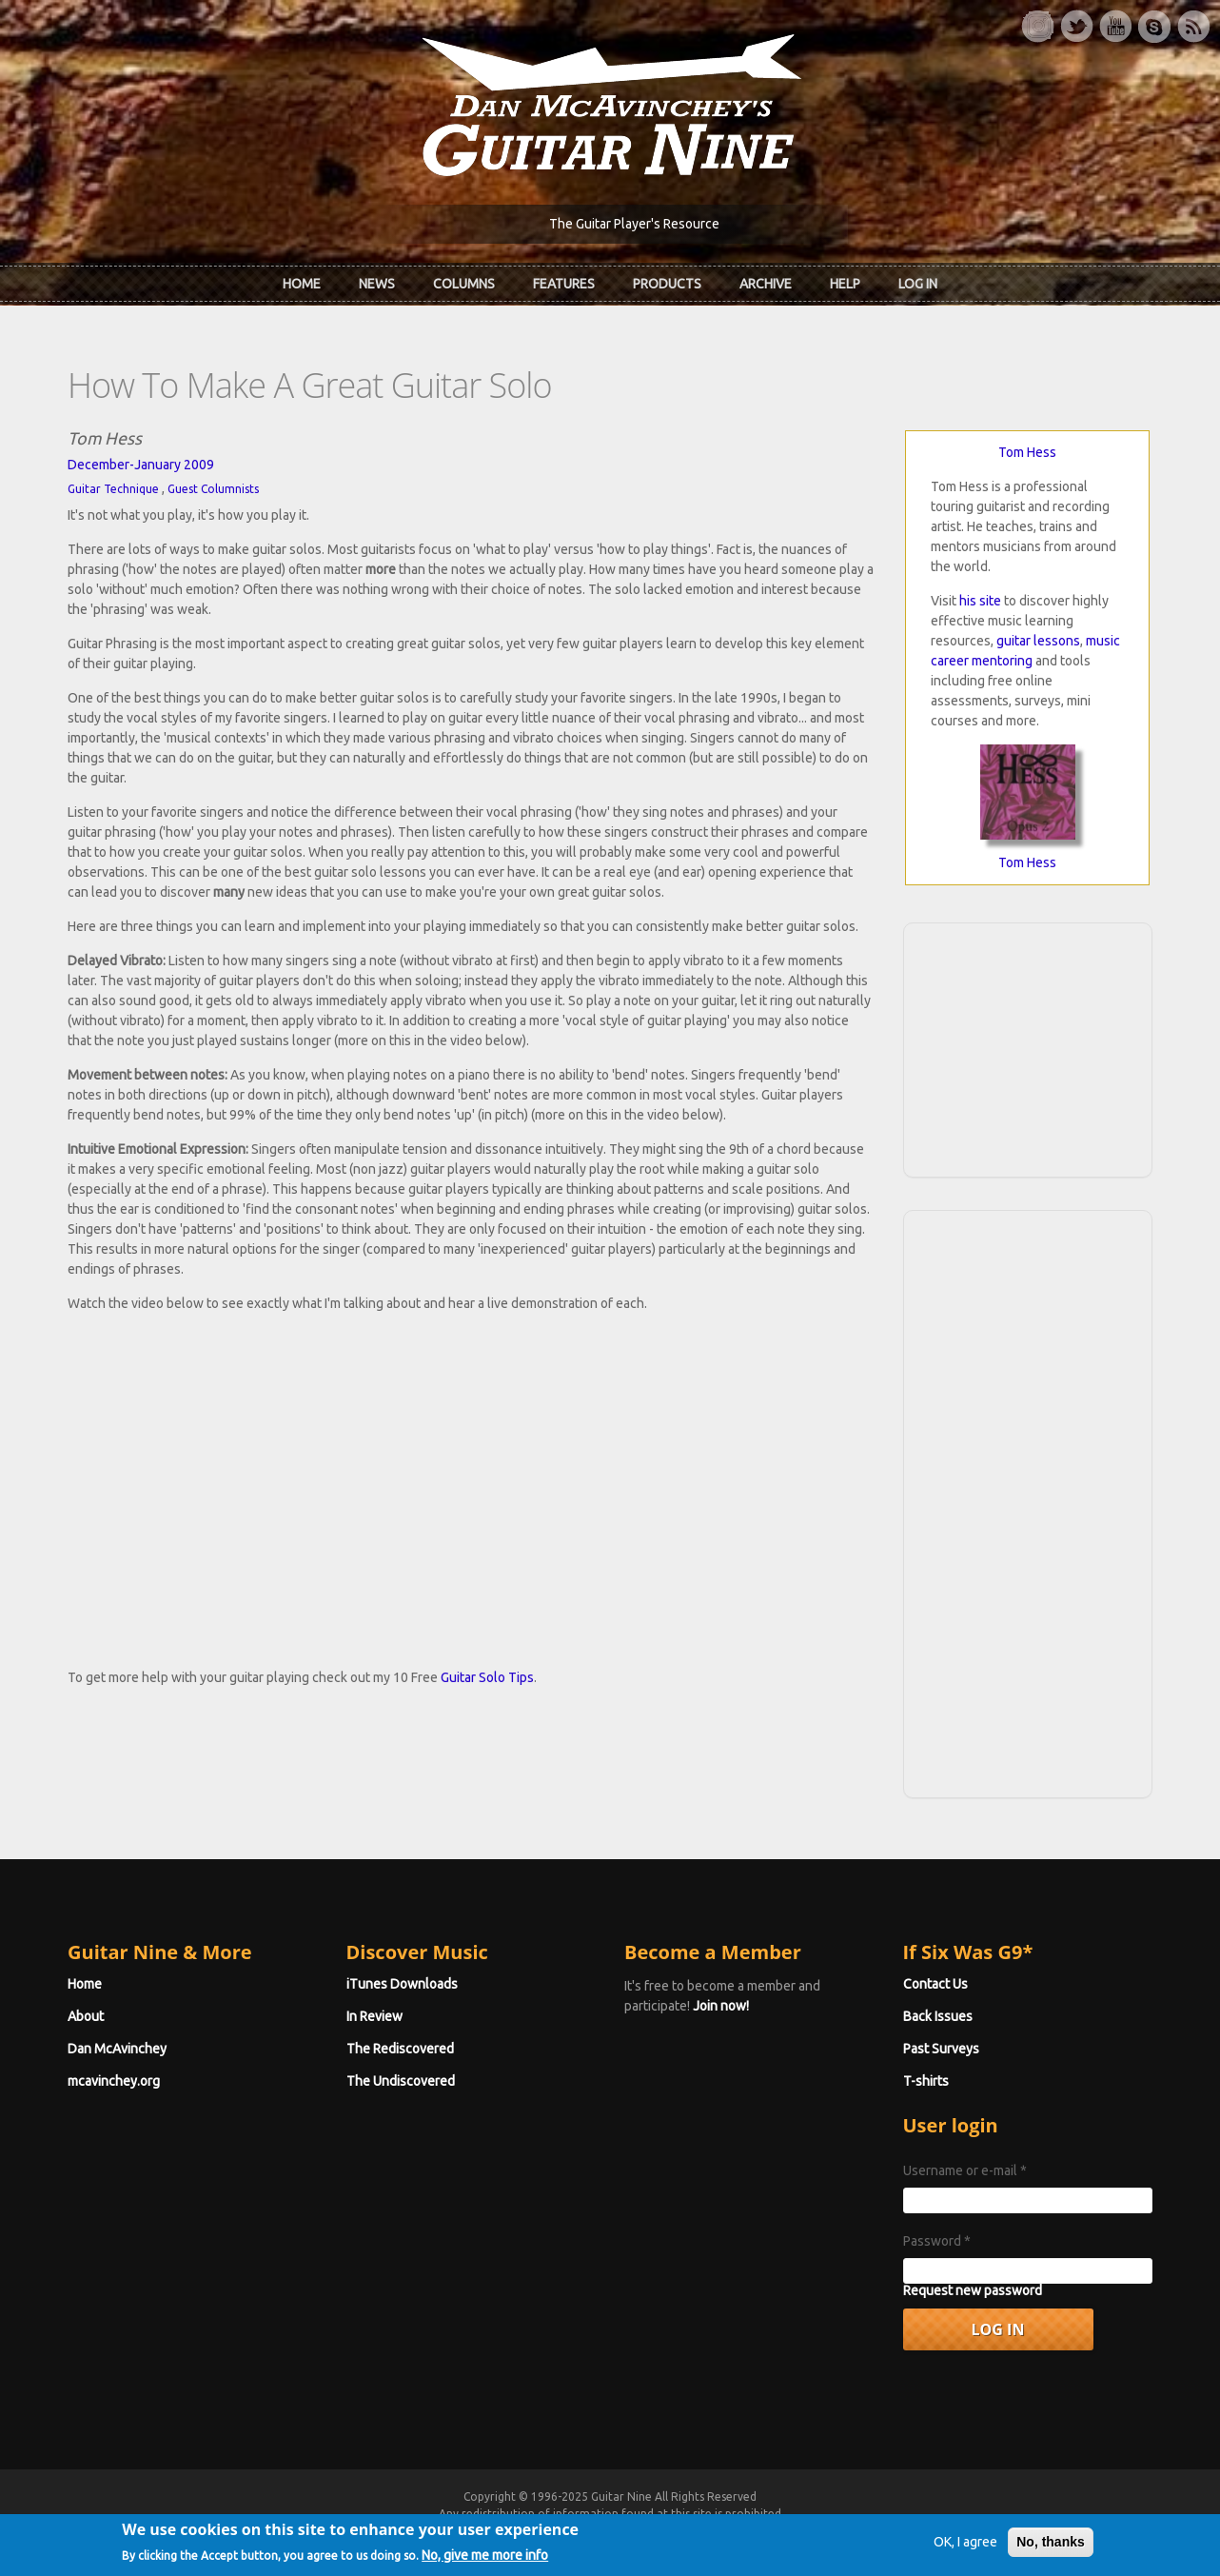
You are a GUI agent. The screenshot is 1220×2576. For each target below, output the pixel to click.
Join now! (721, 2005)
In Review (374, 2016)
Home (302, 283)
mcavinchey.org (114, 2081)
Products (667, 283)
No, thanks (1050, 2546)
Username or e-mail (965, 2170)
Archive (765, 283)
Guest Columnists (213, 489)
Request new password (972, 2290)
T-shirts (926, 2081)
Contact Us (935, 1983)
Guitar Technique (113, 489)
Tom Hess (1027, 452)
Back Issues (938, 2016)
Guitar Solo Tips (487, 1677)
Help (845, 283)
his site (980, 600)
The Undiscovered (400, 2081)
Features (564, 283)
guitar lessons (1038, 640)
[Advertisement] (1028, 1047)
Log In (917, 283)
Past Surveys (941, 2048)
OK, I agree (965, 2546)
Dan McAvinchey (117, 2048)
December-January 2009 (141, 464)
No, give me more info (485, 2559)
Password (937, 2241)
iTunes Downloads (402, 1983)
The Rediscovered (400, 2048)
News (377, 283)
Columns (464, 283)
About (86, 2016)
